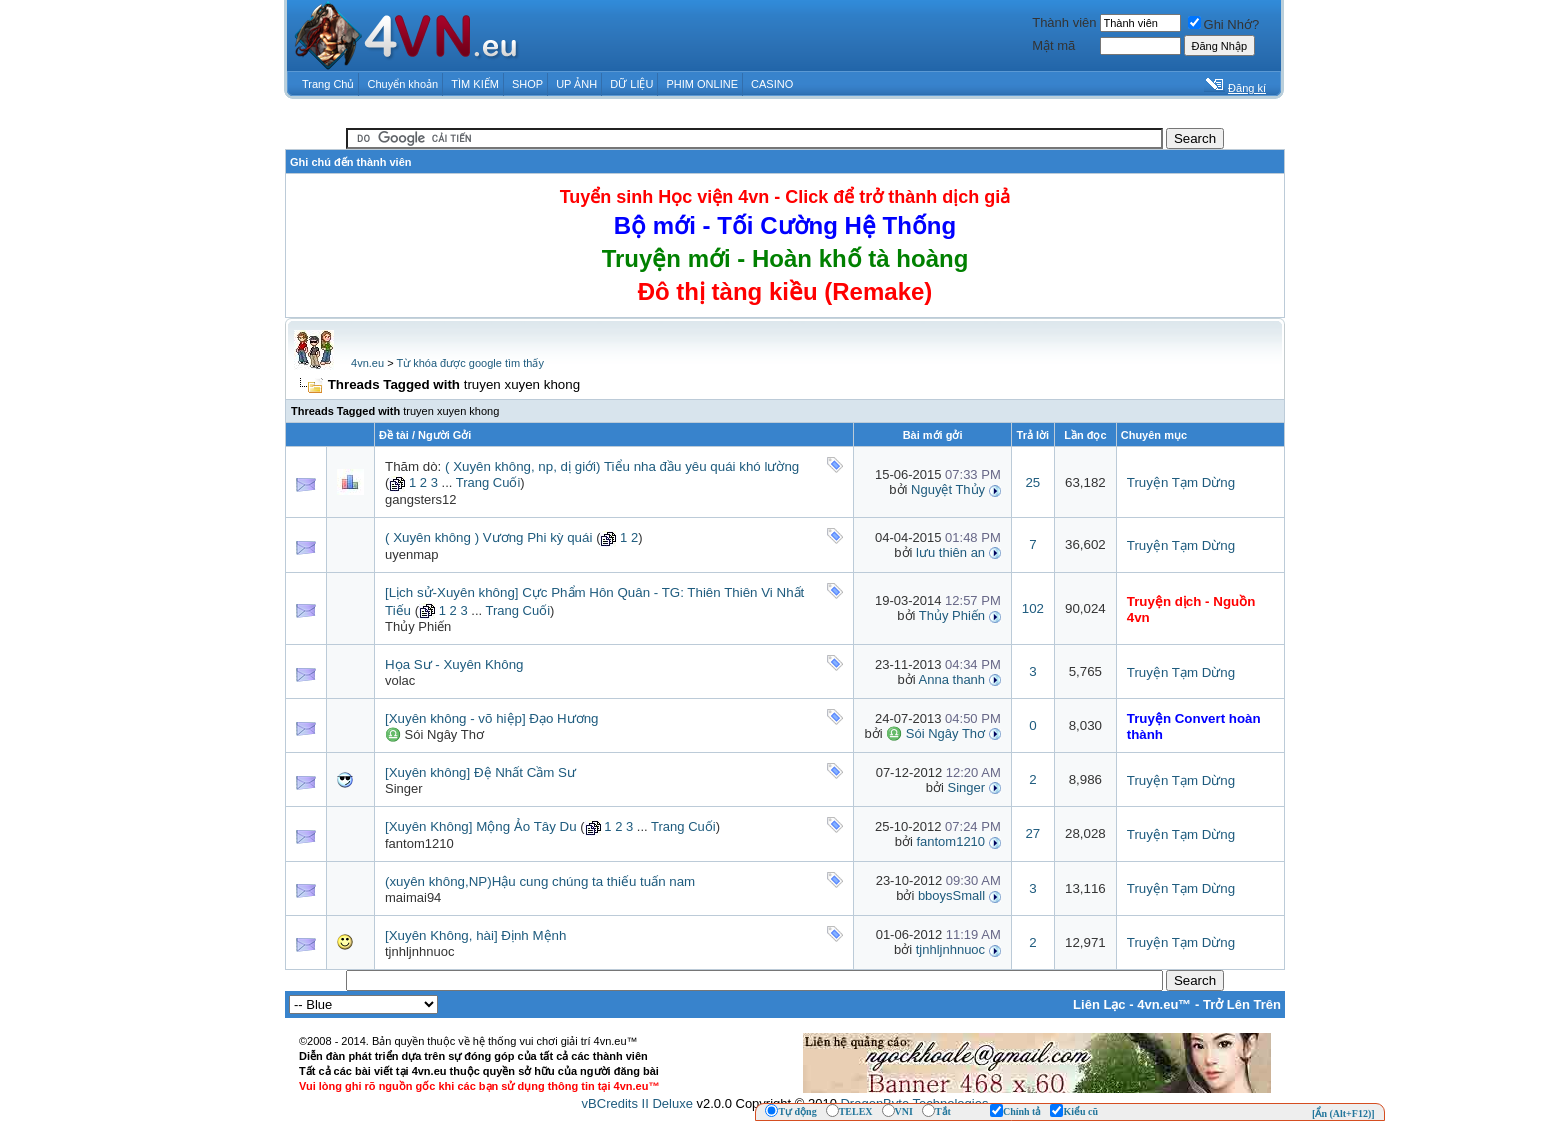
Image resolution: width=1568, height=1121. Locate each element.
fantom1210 (419, 843)
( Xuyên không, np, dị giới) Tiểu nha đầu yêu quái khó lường (622, 466)
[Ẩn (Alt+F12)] (1343, 1113)
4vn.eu (367, 363)
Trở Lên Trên (1242, 1004)
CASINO (772, 84)
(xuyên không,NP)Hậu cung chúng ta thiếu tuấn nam (540, 881)
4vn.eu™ (1164, 1004)
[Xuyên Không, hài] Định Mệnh (475, 935)
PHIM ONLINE (702, 84)
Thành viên (1064, 22)
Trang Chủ (328, 84)
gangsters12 (421, 499)
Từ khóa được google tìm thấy (469, 363)
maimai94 (413, 897)
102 (1033, 608)
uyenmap (411, 554)
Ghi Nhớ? (1224, 24)
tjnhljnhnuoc (419, 951)
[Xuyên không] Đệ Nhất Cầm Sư (480, 772)
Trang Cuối (488, 482)
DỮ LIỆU (631, 84)
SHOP (527, 84)
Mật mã (1053, 45)
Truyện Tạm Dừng (1181, 482)
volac (400, 680)
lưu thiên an (950, 552)
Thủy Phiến (418, 626)
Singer (404, 788)
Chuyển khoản (403, 84)
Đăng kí (1247, 88)
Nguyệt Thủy (948, 489)
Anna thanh (952, 679)
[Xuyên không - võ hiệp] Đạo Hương (492, 718)
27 (1032, 833)
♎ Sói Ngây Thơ (434, 734)
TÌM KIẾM (475, 84)
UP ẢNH (576, 84)
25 (1032, 482)
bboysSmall (951, 895)
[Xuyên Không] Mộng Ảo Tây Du (481, 826)
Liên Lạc (1099, 1004)
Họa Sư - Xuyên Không (454, 664)
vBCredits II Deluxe (637, 1103)
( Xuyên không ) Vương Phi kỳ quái (488, 537)
